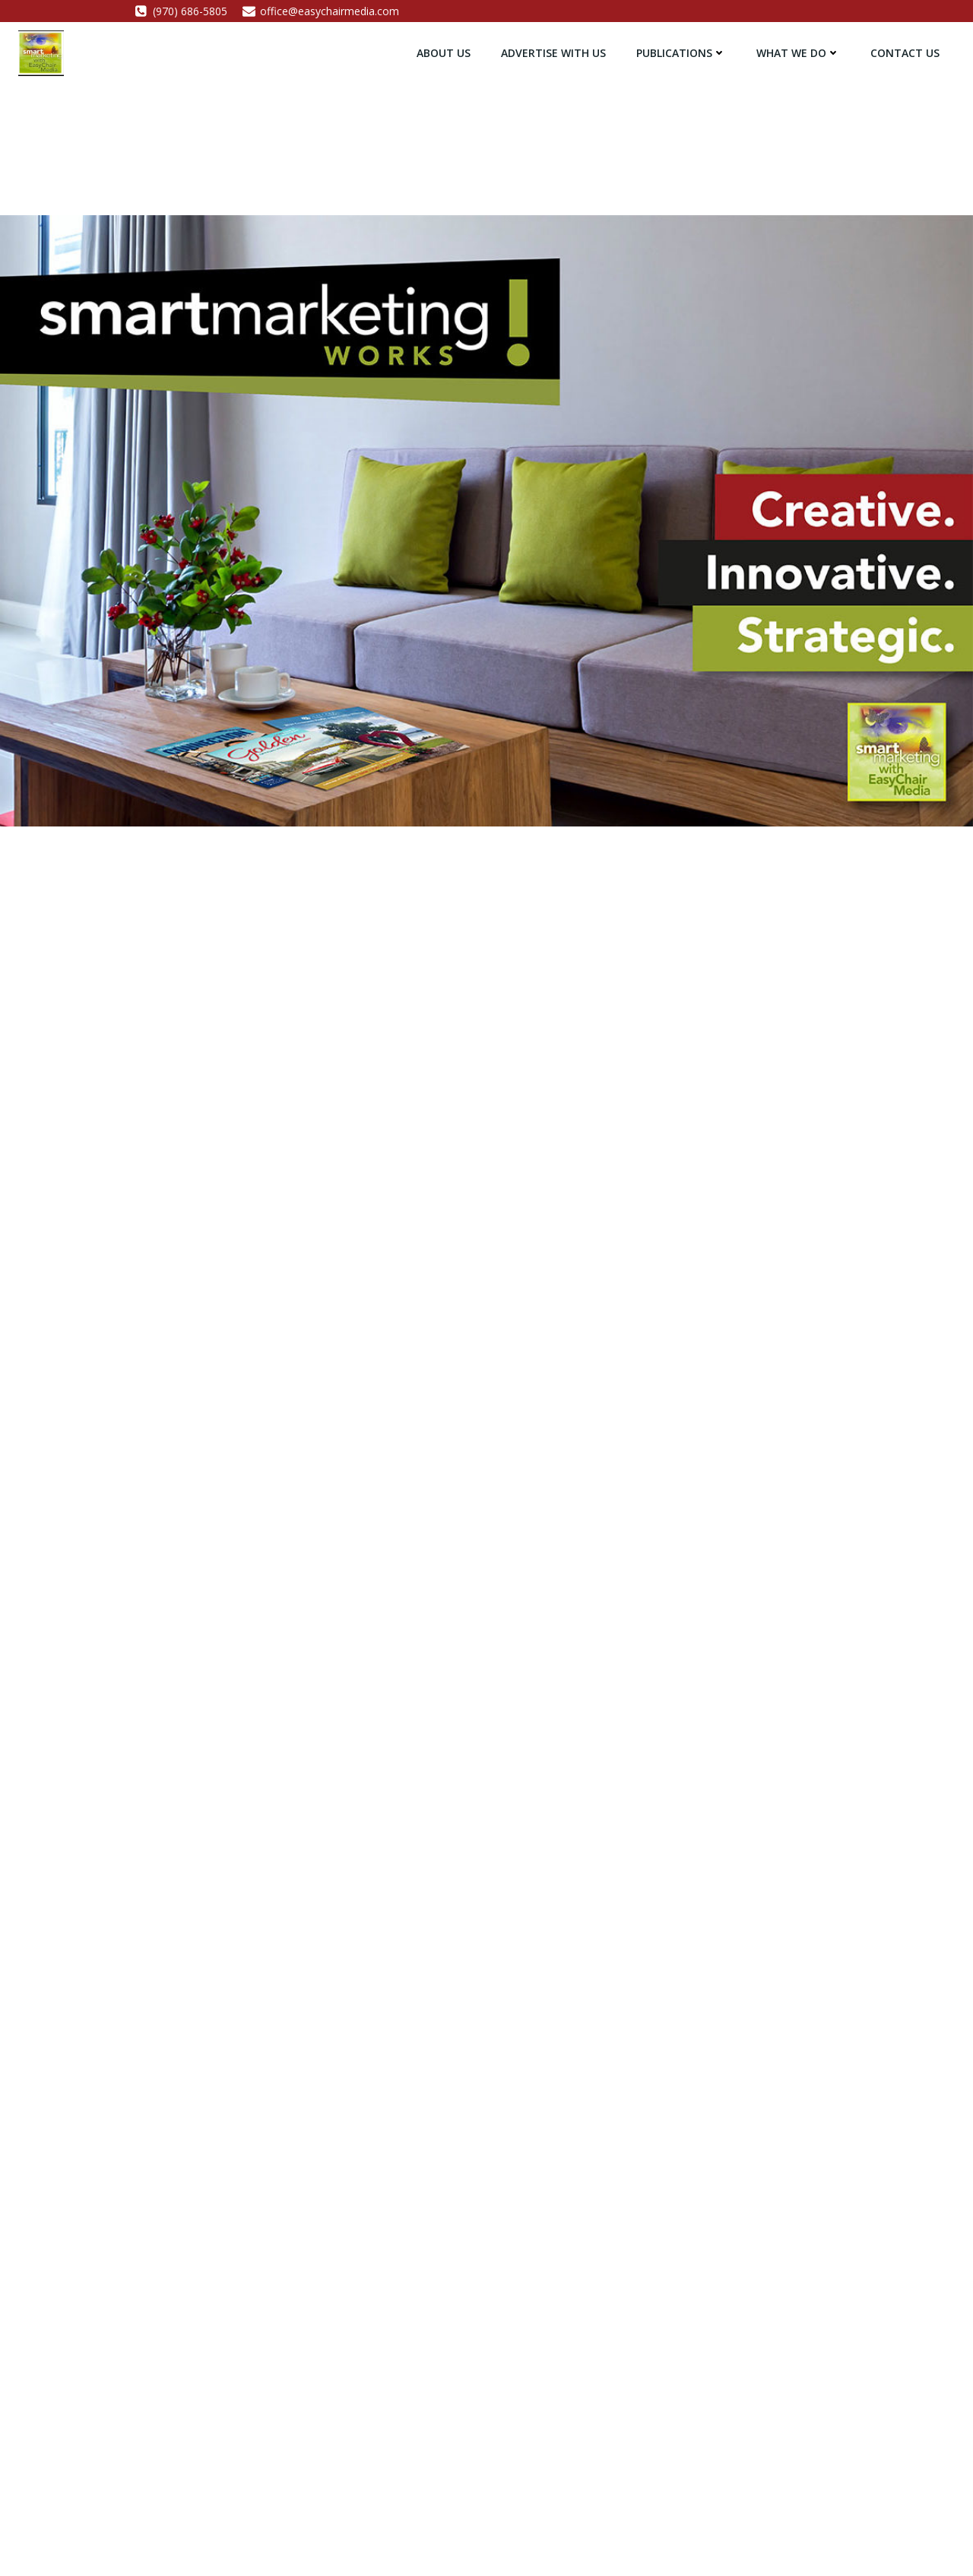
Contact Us (905, 53)
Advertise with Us (553, 53)
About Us (444, 53)
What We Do (798, 53)
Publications (681, 53)
